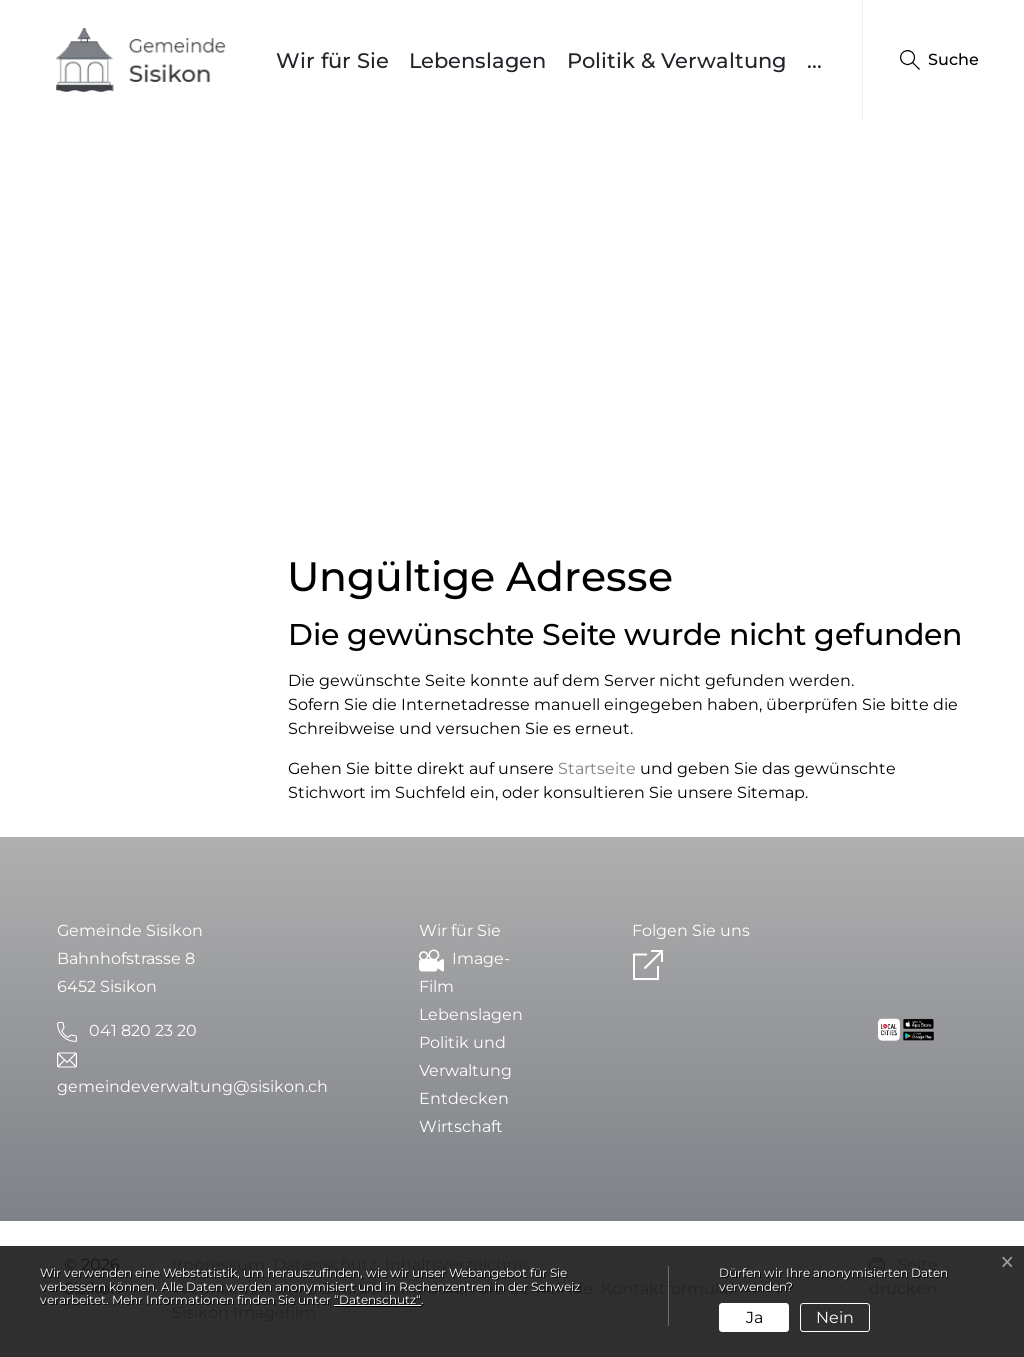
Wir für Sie (332, 60)
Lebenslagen (477, 60)
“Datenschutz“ (377, 1299)
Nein (835, 1317)
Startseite (597, 768)
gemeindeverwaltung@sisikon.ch (192, 1086)
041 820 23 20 (143, 1030)
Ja (754, 1317)
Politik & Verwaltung (676, 60)
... (814, 60)
